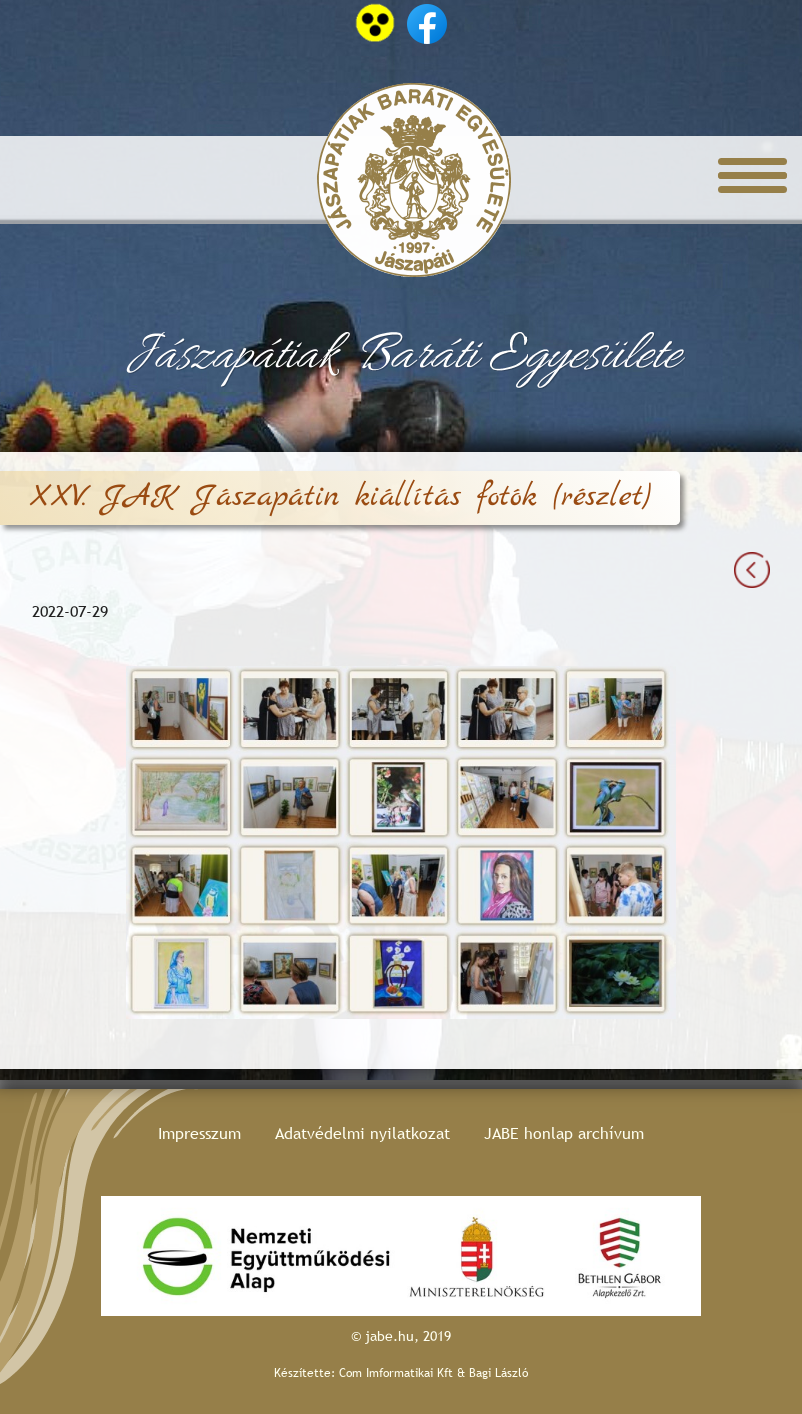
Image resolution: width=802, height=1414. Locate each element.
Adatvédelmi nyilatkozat (362, 1133)
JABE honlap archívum (564, 1133)
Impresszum (199, 1133)
